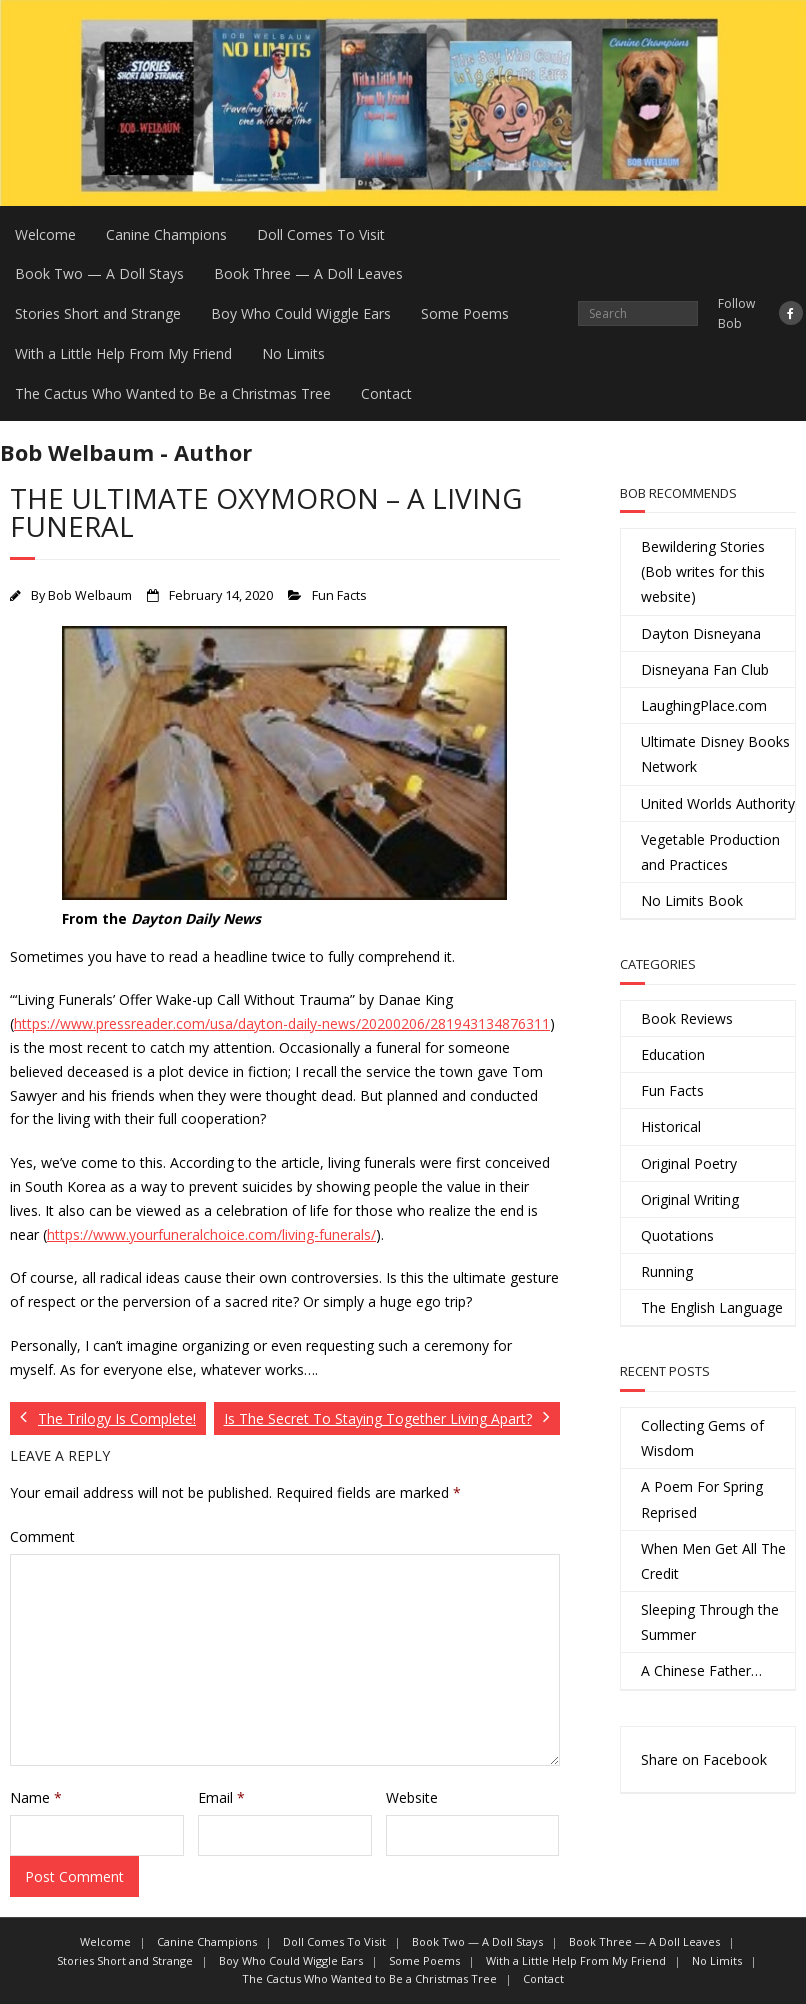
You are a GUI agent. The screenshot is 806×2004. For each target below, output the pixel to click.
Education (673, 1054)
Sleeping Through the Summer (710, 1622)
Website (412, 1797)
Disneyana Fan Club (705, 669)
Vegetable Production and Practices (710, 852)
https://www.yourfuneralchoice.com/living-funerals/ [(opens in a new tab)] (211, 1234)
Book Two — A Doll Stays (99, 273)
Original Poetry (689, 1163)
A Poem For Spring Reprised (702, 1499)
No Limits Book (692, 900)
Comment (42, 1536)
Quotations (677, 1235)
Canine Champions (166, 234)
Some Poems (465, 313)
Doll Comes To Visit (321, 234)
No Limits (293, 353)
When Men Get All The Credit (713, 1561)
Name (36, 1797)
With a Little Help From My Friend (123, 353)
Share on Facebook (704, 1759)
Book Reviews (687, 1018)
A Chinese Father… (701, 1670)
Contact (386, 393)
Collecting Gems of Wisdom (702, 1438)
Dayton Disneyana (701, 633)
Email (221, 1797)
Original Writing (690, 1199)
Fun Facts (339, 595)
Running (667, 1271)
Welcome (45, 234)
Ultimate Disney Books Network (715, 754)
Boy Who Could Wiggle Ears (301, 313)
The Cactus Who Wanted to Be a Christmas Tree (173, 393)
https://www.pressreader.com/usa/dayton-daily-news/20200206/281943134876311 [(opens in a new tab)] (282, 1023)
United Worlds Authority (718, 803)
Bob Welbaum (90, 595)
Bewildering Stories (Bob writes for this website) (703, 571)
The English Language (712, 1307)
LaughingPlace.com (704, 705)
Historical (671, 1126)
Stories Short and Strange (98, 313)
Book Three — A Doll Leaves (308, 273)
